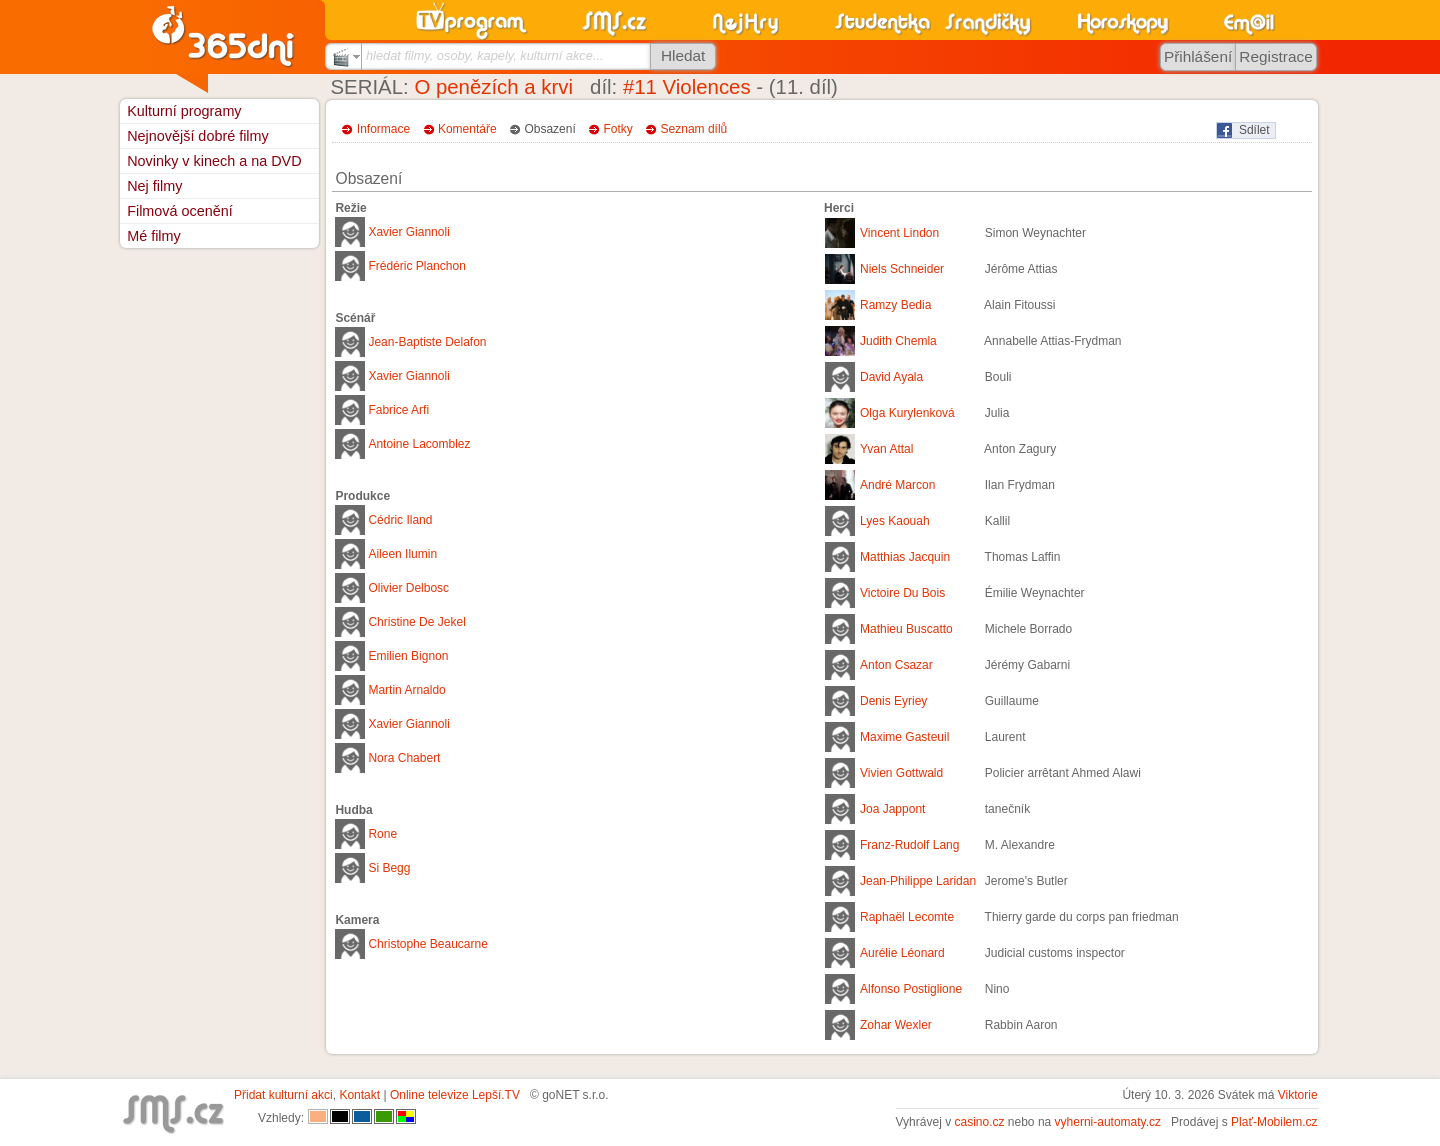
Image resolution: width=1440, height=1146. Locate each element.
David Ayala (891, 377)
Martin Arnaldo (406, 690)
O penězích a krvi (493, 87)
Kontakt (359, 1095)
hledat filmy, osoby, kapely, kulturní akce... (485, 55)
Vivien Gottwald (901, 773)
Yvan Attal (886, 449)
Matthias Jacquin (905, 557)
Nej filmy (154, 186)
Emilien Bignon (408, 656)
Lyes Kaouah (895, 521)
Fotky (618, 129)
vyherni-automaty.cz (1108, 1122)
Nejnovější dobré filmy (198, 136)
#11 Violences (687, 87)
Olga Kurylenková (907, 413)
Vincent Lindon (899, 233)
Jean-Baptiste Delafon (427, 342)
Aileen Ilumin (402, 554)
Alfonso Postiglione (911, 989)
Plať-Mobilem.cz (1274, 1122)
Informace (383, 129)
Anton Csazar (896, 665)
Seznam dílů (694, 129)
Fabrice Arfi (398, 410)
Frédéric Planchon (416, 266)
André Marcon (897, 485)
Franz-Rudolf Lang (909, 845)
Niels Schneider (902, 269)
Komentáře (467, 129)
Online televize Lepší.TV (455, 1095)
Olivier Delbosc (408, 588)
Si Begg (389, 868)
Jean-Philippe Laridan (918, 881)
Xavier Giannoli (408, 232)
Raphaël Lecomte (907, 917)
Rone (382, 834)
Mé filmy (154, 236)
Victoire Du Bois (902, 593)
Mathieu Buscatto (906, 629)
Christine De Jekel (416, 622)
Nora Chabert (404, 758)
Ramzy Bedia (895, 305)
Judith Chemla (898, 341)
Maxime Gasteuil (904, 737)
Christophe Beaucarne (427, 944)
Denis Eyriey (893, 701)
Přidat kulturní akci (283, 1095)
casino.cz (979, 1122)
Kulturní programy (184, 111)
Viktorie (1298, 1095)
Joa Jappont (892, 809)
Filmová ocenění (180, 211)
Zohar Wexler (896, 1025)
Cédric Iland (400, 520)
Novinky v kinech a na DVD (214, 161)
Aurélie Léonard (902, 953)
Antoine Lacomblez (419, 444)
